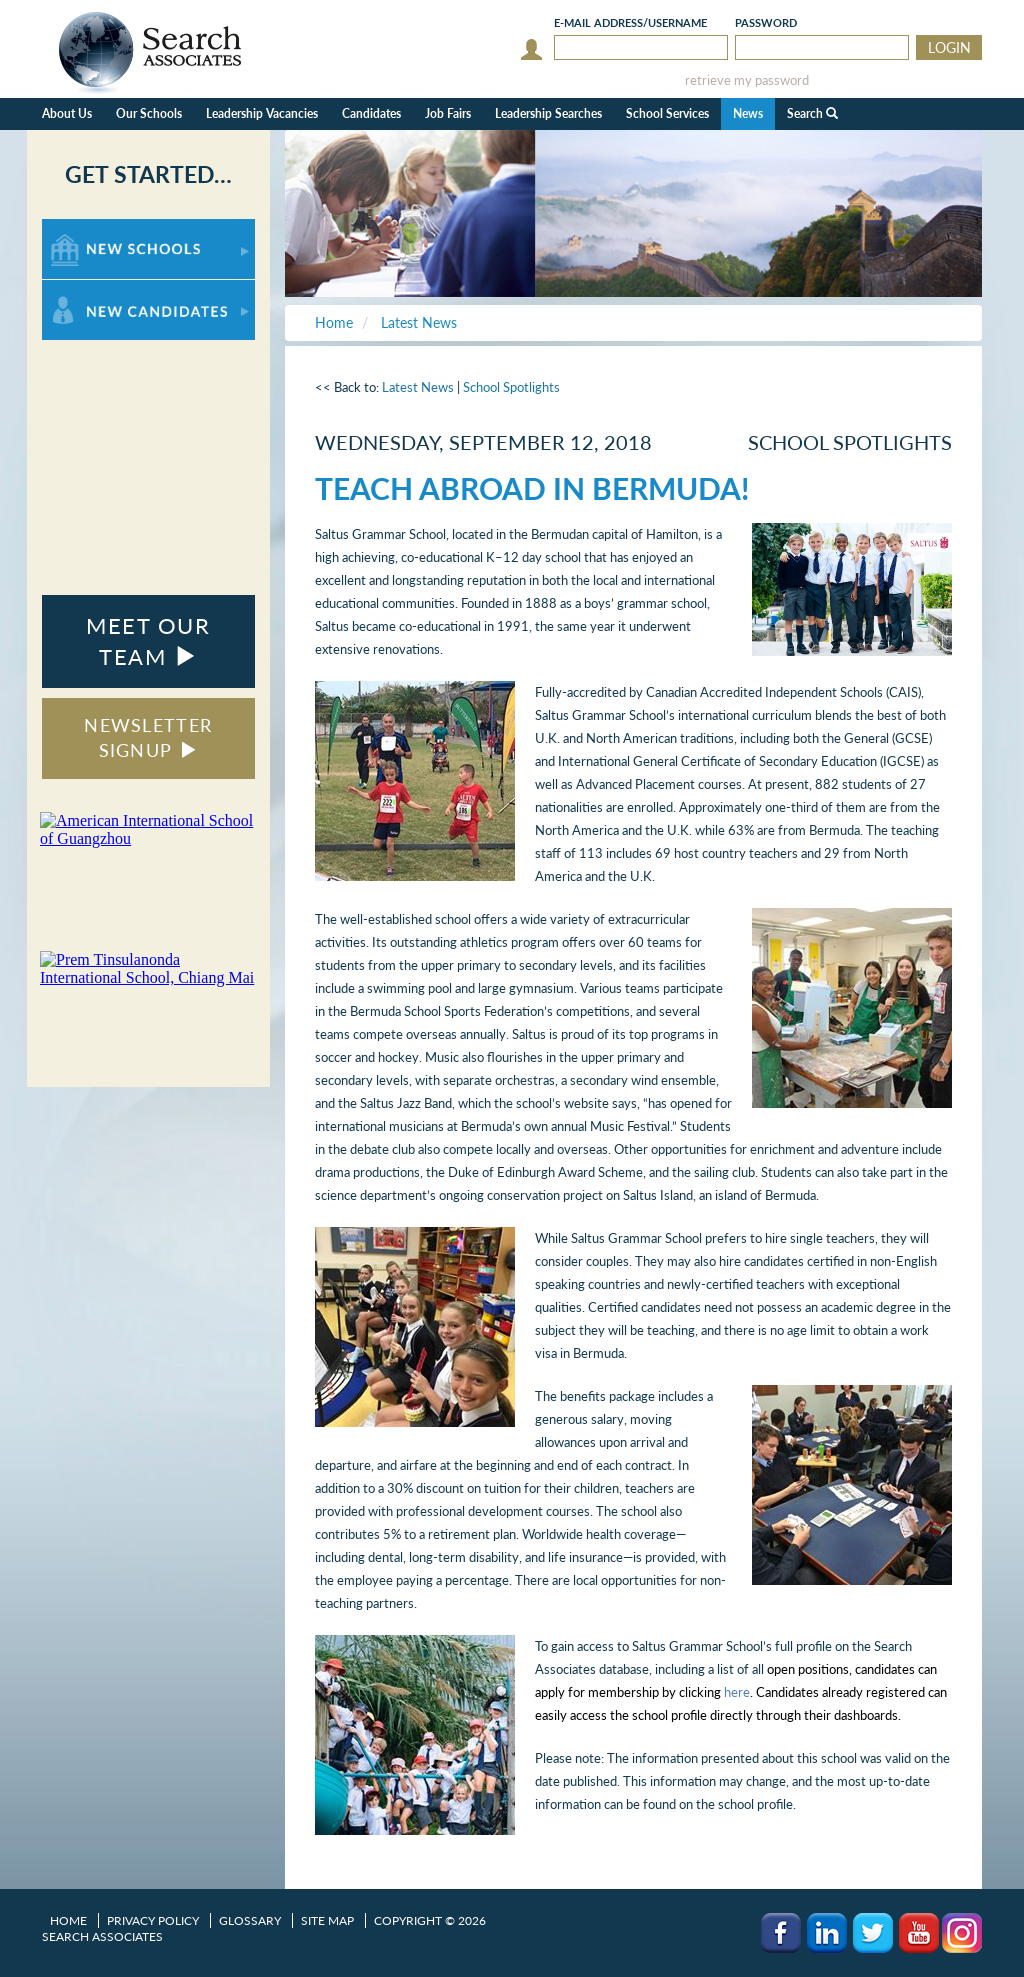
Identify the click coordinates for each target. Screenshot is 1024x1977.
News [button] (748, 113)
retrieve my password (747, 80)
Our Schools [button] (149, 113)
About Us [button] (67, 113)
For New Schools (94, 228)
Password (766, 22)
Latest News (418, 387)
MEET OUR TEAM (148, 641)
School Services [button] (667, 113)
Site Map (327, 1920)
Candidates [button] (371, 113)
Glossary (250, 1920)
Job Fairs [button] (448, 113)
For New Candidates (104, 289)
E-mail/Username (630, 22)
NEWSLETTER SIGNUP (148, 738)
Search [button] (812, 113)
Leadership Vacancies (262, 113)
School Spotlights (511, 387)
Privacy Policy (153, 1920)
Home (68, 1920)
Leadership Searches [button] (548, 113)
